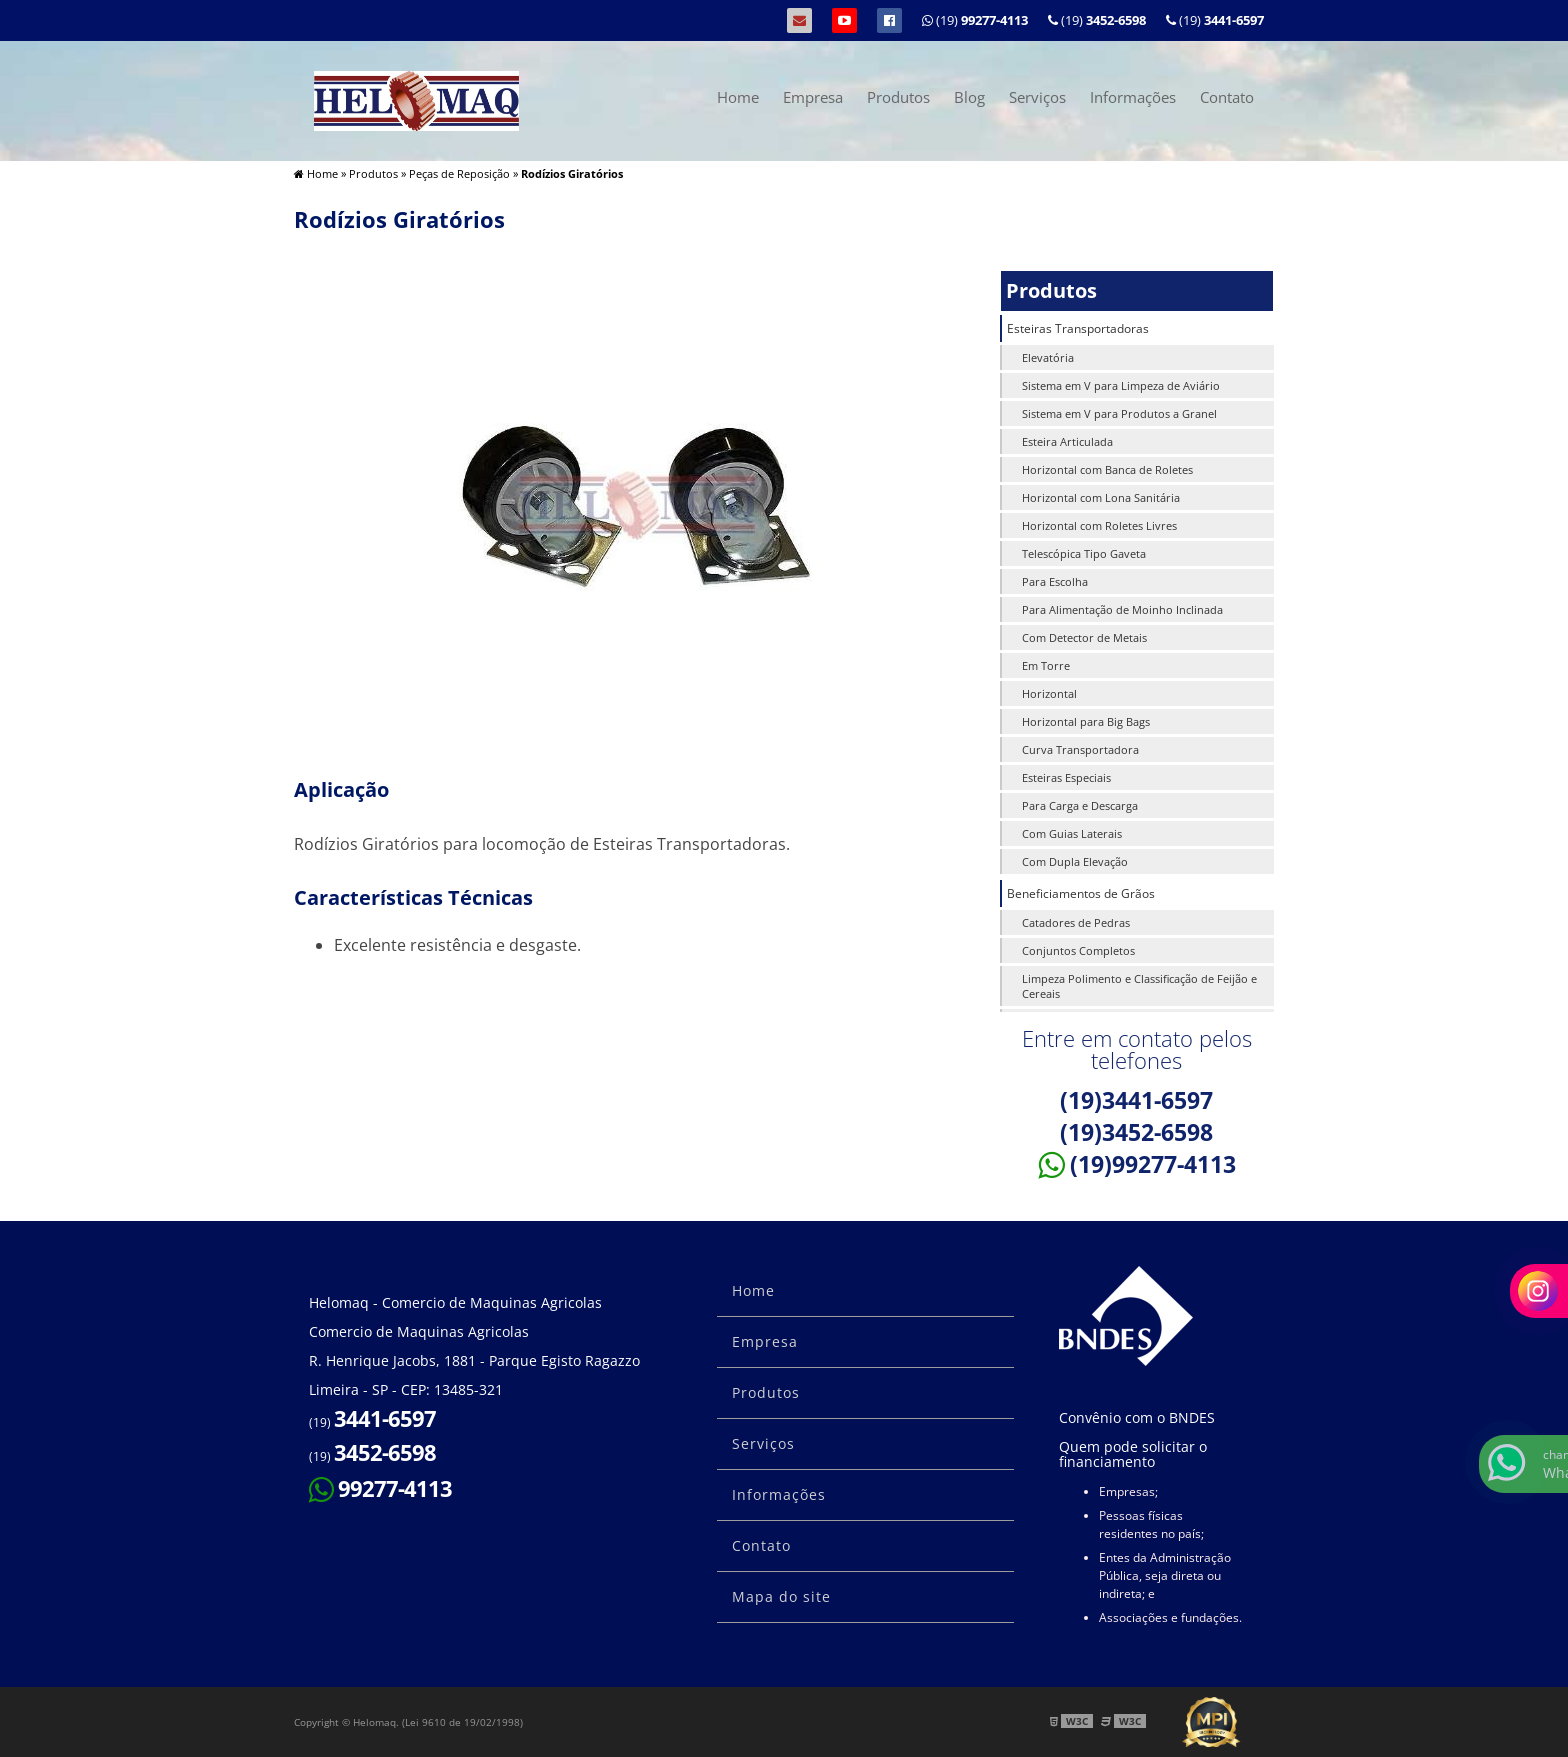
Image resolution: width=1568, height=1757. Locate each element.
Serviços (1037, 97)
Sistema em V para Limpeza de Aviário (1121, 385)
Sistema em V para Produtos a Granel (1119, 413)
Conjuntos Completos (1078, 950)
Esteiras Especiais (1066, 777)
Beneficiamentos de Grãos (1081, 893)
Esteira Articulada (1067, 441)
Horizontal (1049, 693)
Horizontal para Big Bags (1086, 721)
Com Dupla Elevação (1075, 861)
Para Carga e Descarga (1080, 805)
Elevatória (1048, 357)
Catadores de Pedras (1076, 922)
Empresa (813, 97)
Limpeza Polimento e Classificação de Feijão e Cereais (1139, 986)
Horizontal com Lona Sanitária (1101, 497)
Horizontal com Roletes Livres (1099, 525)
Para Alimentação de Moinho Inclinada (1122, 609)
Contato (1227, 97)
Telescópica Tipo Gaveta (1084, 553)
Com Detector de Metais (1084, 637)
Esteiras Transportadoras (1078, 328)
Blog (969, 97)
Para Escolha (1055, 581)
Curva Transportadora (1080, 749)
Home (738, 97)
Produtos (898, 97)
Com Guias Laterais (1072, 833)
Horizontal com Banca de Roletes (1107, 469)
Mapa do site (781, 1596)
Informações (1133, 97)
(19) (1215, 20)
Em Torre (1046, 665)
